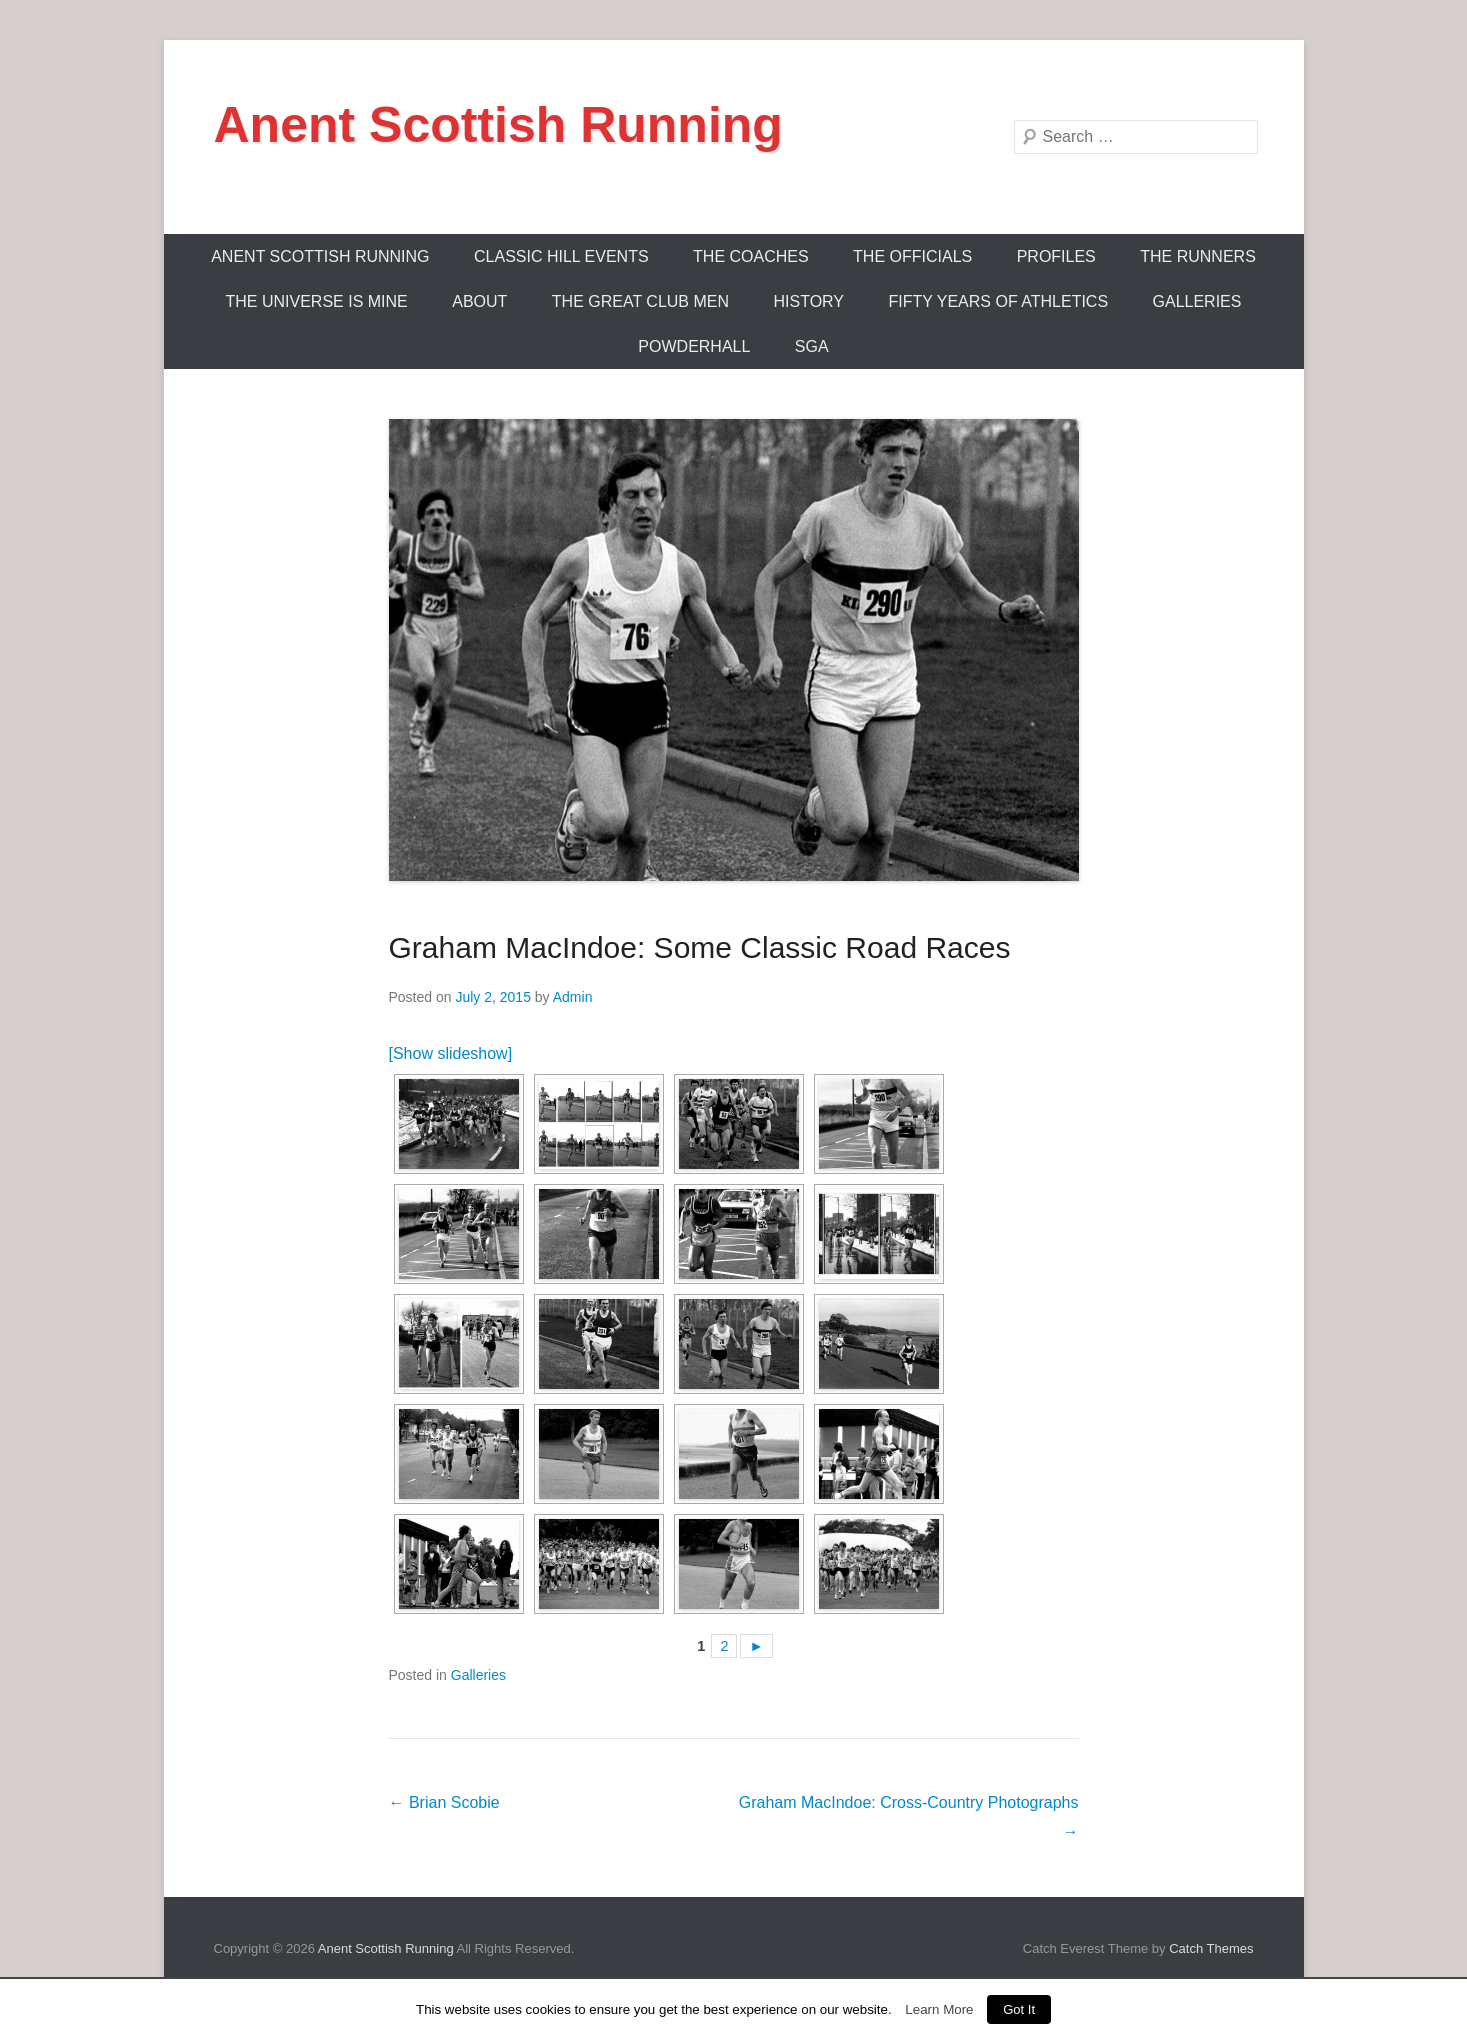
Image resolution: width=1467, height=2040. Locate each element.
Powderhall (694, 346)
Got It (1019, 2009)
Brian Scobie (444, 1802)
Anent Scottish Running (498, 125)
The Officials (912, 256)
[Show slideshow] (451, 1053)
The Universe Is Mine (317, 301)
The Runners (1198, 256)
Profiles (1056, 256)
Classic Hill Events (561, 256)
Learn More (939, 2009)
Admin (573, 997)
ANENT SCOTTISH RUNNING (320, 256)
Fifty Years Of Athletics (998, 301)
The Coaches (751, 256)
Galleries (1197, 301)
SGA (812, 346)
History (808, 301)
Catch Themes (1211, 1948)
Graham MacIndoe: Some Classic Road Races (700, 947)
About (479, 301)
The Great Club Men (640, 301)
